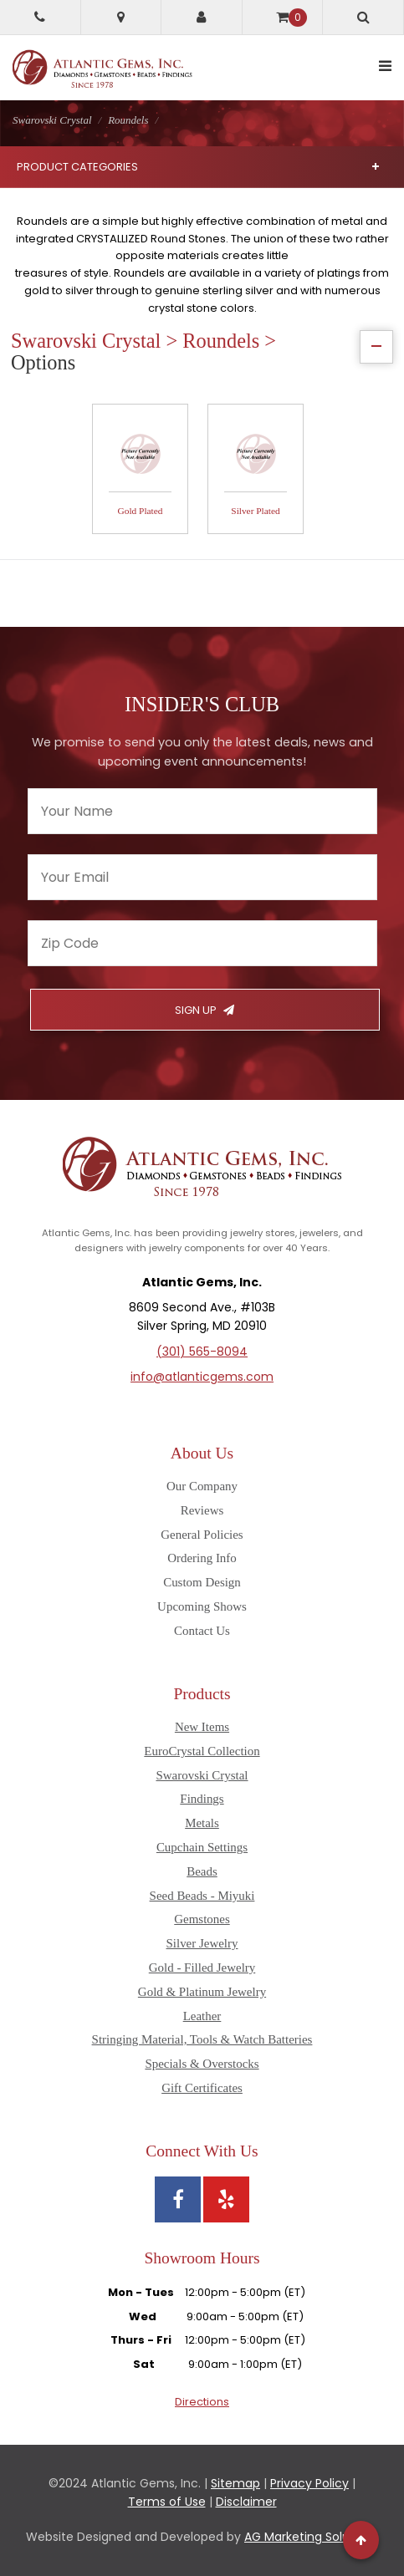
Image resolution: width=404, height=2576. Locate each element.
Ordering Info (202, 1558)
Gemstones (201, 1919)
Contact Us (202, 1630)
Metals (202, 1823)
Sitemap (235, 2483)
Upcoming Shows (202, 1606)
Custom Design (202, 1582)
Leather (202, 2016)
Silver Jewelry (202, 1943)
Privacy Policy (309, 2483)
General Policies (202, 1534)
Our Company (202, 1486)
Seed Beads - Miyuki (202, 1895)
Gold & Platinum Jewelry (202, 1991)
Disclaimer (246, 2501)
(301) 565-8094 (202, 1351)
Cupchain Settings (202, 1847)
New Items (202, 1726)
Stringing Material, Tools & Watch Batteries (202, 2039)
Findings (201, 1798)
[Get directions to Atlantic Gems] (121, 17)
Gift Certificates (202, 2088)
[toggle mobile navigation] (385, 66)
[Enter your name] (202, 811)
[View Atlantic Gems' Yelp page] (226, 2199)
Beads (202, 1871)
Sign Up (204, 1010)
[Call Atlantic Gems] (40, 17)
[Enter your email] (202, 877)
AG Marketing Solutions (311, 2536)
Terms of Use (167, 2501)
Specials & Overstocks (201, 2063)
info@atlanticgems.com (202, 1376)
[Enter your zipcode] (202, 943)
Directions (202, 2402)
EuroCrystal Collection (201, 1751)
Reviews (202, 1510)
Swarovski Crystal (202, 1775)
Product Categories (198, 167)
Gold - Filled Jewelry (202, 1967)
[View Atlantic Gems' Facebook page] (178, 2199)
